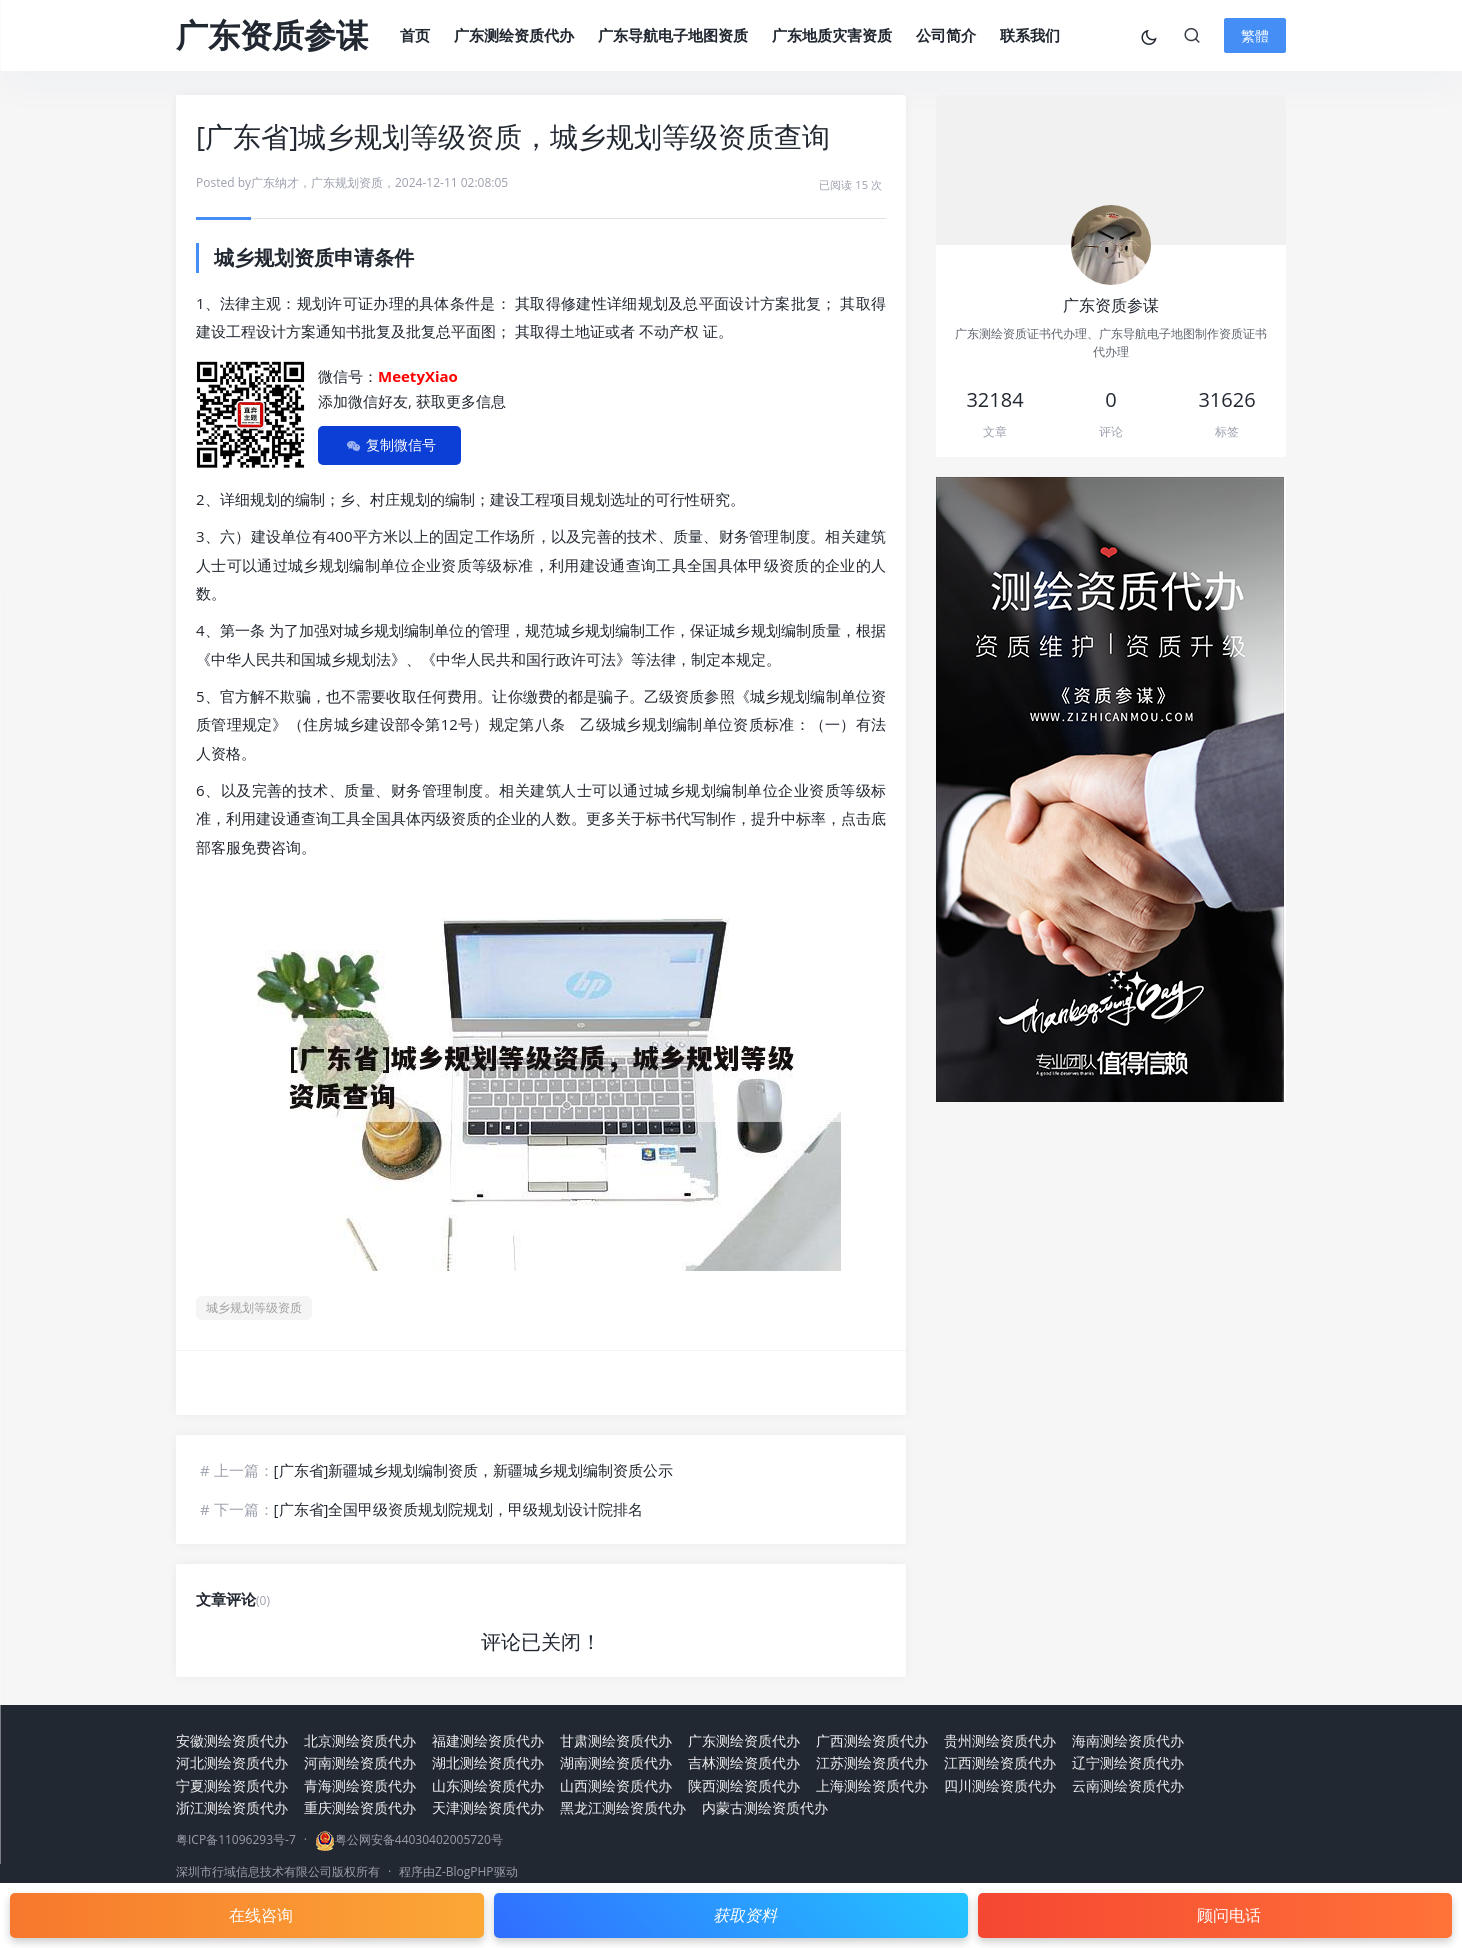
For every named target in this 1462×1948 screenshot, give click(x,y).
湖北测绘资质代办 (488, 1762)
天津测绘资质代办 (488, 1807)
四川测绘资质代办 (1000, 1785)
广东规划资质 (347, 182)
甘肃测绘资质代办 (616, 1740)
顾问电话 (1229, 1915)
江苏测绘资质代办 (872, 1762)
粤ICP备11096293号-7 (236, 1839)
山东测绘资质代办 (488, 1785)
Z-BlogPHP (464, 1871)
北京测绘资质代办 (360, 1740)
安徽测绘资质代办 (232, 1740)
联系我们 (1030, 35)
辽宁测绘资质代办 (1128, 1762)
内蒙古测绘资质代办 (765, 1807)
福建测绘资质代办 (488, 1740)
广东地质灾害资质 (832, 35)
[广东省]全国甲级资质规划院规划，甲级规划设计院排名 (459, 1509)
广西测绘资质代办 (872, 1740)
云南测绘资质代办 (1128, 1785)
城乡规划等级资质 (254, 1307)
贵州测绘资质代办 (1000, 1740)
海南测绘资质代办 (1128, 1740)
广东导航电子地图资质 (673, 35)
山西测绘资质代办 (616, 1785)
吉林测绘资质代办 (744, 1762)
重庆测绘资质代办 (360, 1807)
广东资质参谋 (272, 34)
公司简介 (946, 35)
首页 (415, 35)
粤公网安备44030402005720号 (419, 1839)
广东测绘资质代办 (514, 35)
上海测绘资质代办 (872, 1785)
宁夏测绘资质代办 (232, 1785)
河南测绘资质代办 (360, 1762)
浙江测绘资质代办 (232, 1807)
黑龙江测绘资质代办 (623, 1807)
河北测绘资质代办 (232, 1762)
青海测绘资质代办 (360, 1785)
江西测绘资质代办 (1000, 1762)
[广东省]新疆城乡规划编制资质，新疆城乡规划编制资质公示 (474, 1470)
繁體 (1255, 35)
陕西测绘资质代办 (744, 1785)
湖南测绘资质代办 (616, 1762)
